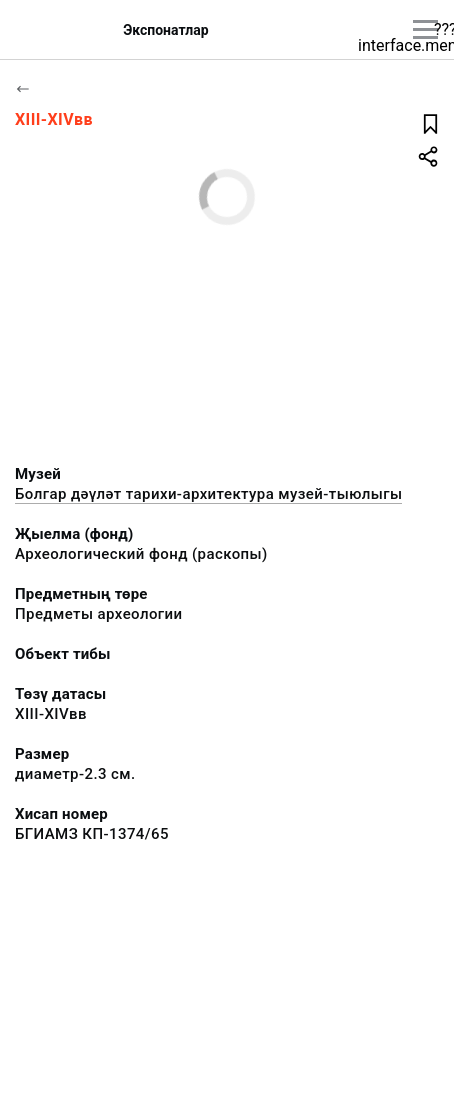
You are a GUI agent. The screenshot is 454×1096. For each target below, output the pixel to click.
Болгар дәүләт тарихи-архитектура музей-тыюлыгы (208, 494)
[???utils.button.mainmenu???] (425, 29)
